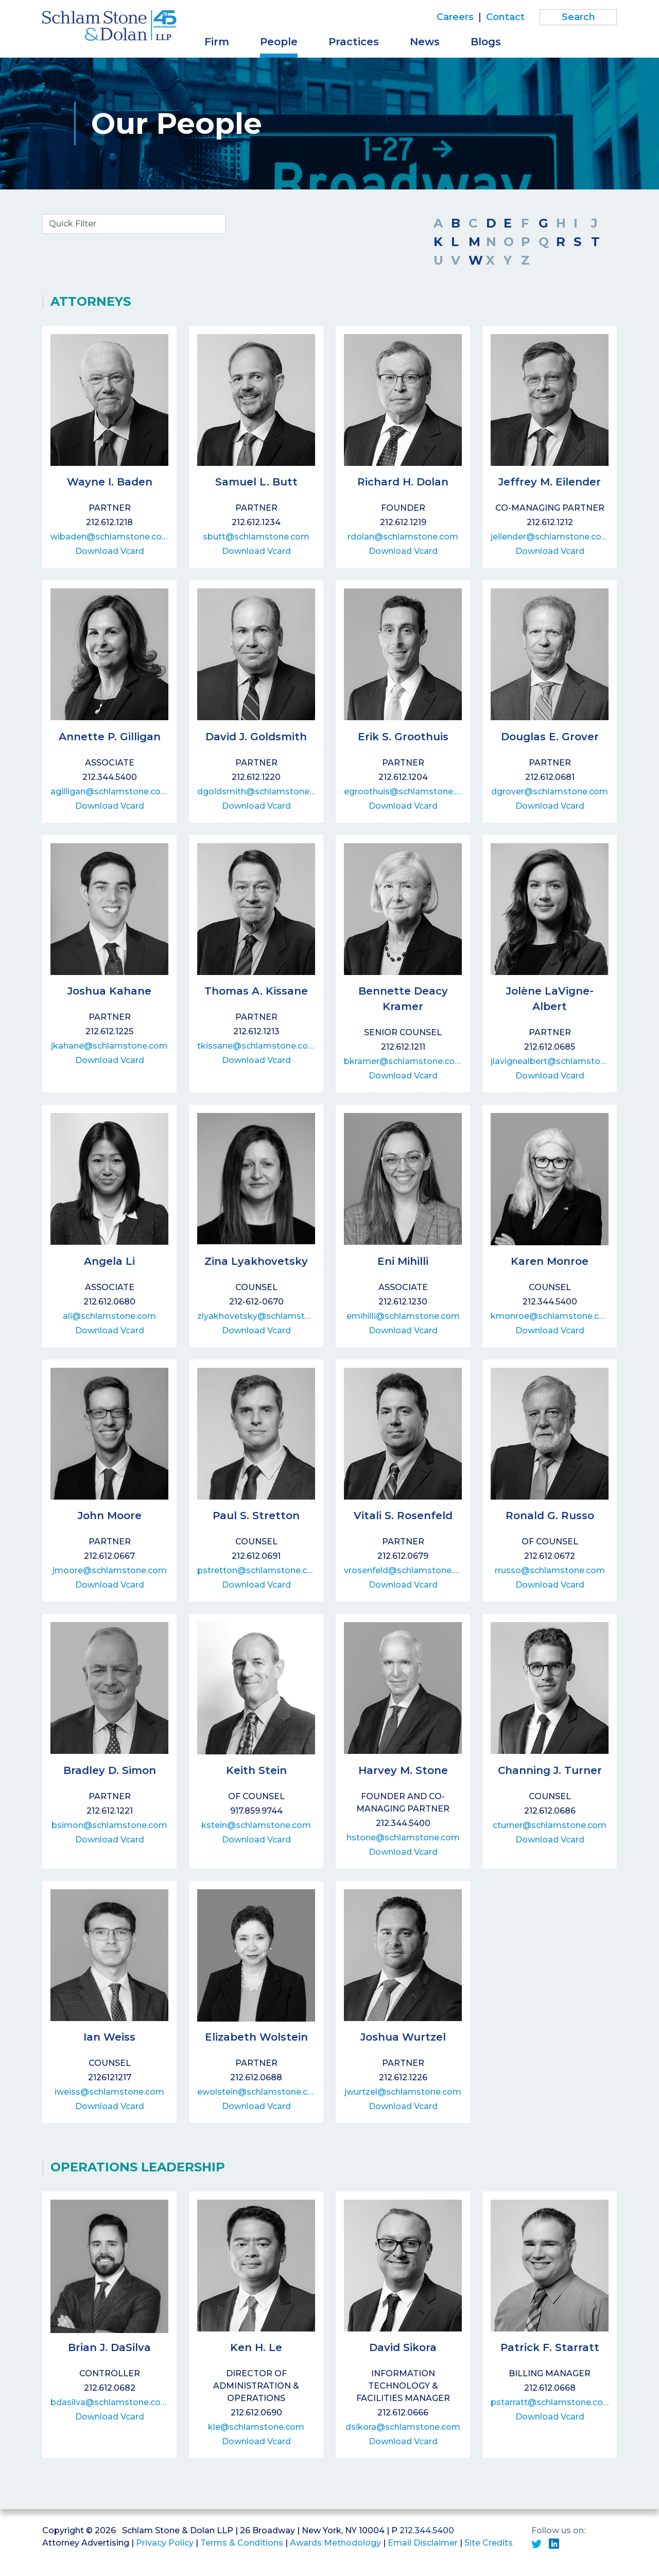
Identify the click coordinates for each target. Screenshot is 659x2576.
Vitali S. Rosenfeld (403, 1515)
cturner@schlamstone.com (549, 1825)
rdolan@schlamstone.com (403, 537)
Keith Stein (256, 1770)
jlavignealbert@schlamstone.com (550, 1061)
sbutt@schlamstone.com (256, 537)
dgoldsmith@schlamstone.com (256, 791)
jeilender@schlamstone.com (550, 537)
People (279, 42)
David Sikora (403, 2347)
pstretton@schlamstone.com (256, 1570)
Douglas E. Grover (550, 736)
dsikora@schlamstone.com (402, 2427)
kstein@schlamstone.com (256, 1825)
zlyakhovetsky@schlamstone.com (256, 1316)
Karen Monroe (549, 1261)
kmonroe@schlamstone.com (550, 1316)
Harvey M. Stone (403, 1770)
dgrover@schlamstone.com (549, 791)
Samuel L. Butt (256, 482)
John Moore (110, 1515)
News (425, 42)
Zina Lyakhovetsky (256, 1261)
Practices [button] (353, 42)
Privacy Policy (165, 2543)
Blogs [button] (486, 42)
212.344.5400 (427, 2530)
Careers (455, 17)
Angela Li (109, 1261)
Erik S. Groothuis (403, 736)
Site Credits (488, 2543)
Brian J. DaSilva (109, 2347)
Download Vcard (109, 551)
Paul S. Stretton (256, 1515)
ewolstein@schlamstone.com (256, 2092)
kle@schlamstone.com (256, 2427)
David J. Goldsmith (256, 736)
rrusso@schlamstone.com (550, 1570)
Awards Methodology (335, 2543)
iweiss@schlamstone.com (109, 2092)
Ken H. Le (256, 2347)
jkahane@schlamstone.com (109, 1046)
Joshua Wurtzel (403, 2037)
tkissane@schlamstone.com (256, 1046)
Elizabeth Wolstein (256, 2037)
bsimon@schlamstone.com (109, 1825)
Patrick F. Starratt (549, 2347)
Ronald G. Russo (550, 1515)
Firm (216, 42)
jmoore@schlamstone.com (110, 1570)
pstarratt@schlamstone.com (550, 2402)
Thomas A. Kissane (256, 991)
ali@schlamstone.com (109, 1316)
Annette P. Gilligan (110, 736)
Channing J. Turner (550, 1770)
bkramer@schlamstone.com (403, 1061)
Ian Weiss (109, 2037)
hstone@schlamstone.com (403, 1837)
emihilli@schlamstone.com (403, 1316)
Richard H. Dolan (402, 482)
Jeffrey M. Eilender (549, 482)
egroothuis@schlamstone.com (403, 791)
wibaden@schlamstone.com (109, 537)
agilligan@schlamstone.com (109, 791)
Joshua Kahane (109, 991)
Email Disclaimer (423, 2543)
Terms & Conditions (241, 2543)
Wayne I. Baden (109, 482)
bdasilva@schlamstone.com (109, 2402)
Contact (505, 17)
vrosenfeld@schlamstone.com (403, 1570)
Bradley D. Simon (109, 1770)
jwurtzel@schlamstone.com (402, 2092)
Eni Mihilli (402, 1261)
